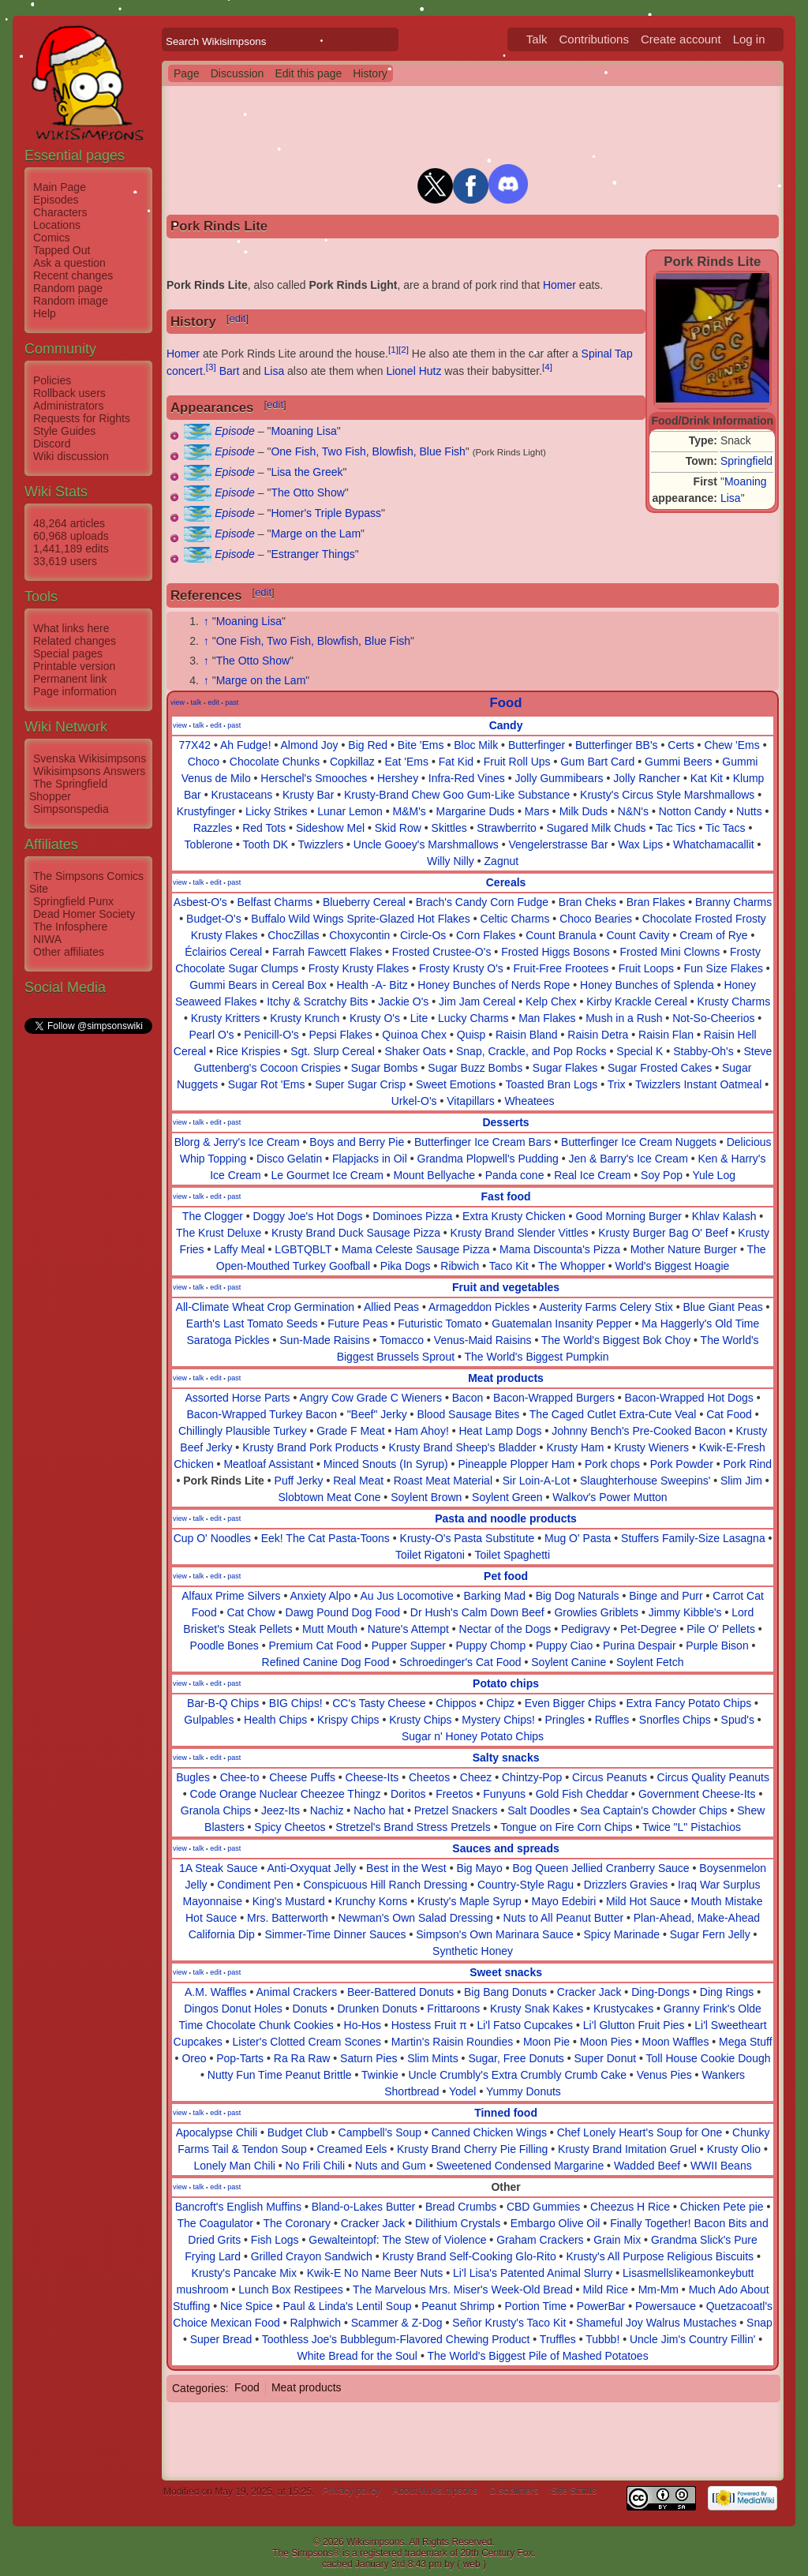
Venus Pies (664, 2075)
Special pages (68, 653)
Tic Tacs (725, 828)
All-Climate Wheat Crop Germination (265, 1307)
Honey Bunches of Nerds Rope (493, 985)
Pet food (506, 1576)
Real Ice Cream (592, 1175)
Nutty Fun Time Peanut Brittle (280, 2075)
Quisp (471, 1034)
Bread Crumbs (460, 2206)
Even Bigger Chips (570, 1703)
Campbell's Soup (380, 2132)
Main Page (59, 187)
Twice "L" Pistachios (691, 1827)
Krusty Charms (734, 1001)
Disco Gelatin (289, 1158)
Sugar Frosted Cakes (660, 1067)
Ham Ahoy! (421, 1431)
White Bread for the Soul (357, 2355)
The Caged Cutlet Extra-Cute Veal (613, 1414)
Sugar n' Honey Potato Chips (473, 1736)
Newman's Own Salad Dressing (415, 1917)
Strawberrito (506, 828)
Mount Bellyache (435, 1175)
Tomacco (402, 1340)
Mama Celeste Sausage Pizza (416, 1249)
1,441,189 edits (71, 548)
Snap (759, 2322)
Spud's (737, 1719)
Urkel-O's (414, 1101)
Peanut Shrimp (458, 2306)
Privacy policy (351, 2491)
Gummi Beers (679, 761)
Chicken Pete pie (722, 2206)
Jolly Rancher (646, 778)
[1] (393, 349)
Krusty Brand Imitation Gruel (627, 2149)
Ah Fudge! (245, 745)
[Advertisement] (87, 1273)
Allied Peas (391, 1307)
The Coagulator (215, 2223)
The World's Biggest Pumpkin (537, 1356)
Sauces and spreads (505, 1848)
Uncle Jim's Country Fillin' (692, 2339)
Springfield (746, 461)
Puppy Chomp (491, 1645)
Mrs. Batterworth (287, 1917)
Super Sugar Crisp (360, 1084)
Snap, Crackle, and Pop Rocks (531, 1051)
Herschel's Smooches (313, 778)
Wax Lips (640, 844)
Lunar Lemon (350, 811)
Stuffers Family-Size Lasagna (693, 1538)
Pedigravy (585, 1629)
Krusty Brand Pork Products (310, 1447)
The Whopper (571, 1266)
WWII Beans (721, 2165)
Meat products (506, 1378)
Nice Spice (246, 2306)
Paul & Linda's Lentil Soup (347, 2306)
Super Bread (221, 2339)
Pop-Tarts (240, 2058)
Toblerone (209, 844)
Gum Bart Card (597, 761)
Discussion (237, 73)
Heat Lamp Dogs (499, 1431)
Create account (681, 39)
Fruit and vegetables (505, 1287)
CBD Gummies (543, 2206)
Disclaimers (514, 2491)
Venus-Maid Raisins (483, 1340)
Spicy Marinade (622, 1934)
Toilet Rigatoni (430, 1554)
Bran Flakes (656, 902)
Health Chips (275, 1719)
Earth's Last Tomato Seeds (252, 1323)
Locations (56, 225)
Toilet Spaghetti (512, 1554)
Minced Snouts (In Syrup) (386, 1464)
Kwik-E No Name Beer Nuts (375, 2273)
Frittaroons (453, 2008)
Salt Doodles (538, 1810)
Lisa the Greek (306, 472)
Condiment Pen (255, 1884)
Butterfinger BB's (616, 745)
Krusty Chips (420, 1719)
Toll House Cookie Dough (708, 2058)
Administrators (68, 405)
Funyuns (504, 1794)
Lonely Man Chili (234, 2165)
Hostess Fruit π (429, 2025)
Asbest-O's (200, 902)
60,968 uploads (71, 536)
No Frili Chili (315, 2165)
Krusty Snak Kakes (536, 2008)
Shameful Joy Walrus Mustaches (656, 2322)
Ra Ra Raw (302, 2058)
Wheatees (529, 1101)
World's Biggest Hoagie (672, 1266)
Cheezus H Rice (630, 2206)
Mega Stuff (745, 2041)
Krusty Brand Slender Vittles (520, 1232)
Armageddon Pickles (478, 1307)
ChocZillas (293, 935)
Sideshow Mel (330, 828)
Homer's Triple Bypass (326, 513)
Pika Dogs (405, 1266)
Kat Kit (706, 778)
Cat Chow (250, 1612)
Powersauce (665, 2306)
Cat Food (729, 1414)
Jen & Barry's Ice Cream (628, 1158)
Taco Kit (509, 1266)
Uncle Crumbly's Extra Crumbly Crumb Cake (517, 2075)
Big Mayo (479, 1868)
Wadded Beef (647, 2165)
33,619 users (65, 561)
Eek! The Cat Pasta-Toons (325, 1538)
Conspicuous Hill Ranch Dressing (385, 1884)
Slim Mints (432, 2058)
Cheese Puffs (302, 1777)
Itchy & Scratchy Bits (317, 1001)
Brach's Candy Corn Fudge (482, 902)
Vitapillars (470, 1101)
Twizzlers (321, 844)
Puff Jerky (299, 1480)
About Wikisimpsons (434, 2491)
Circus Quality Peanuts (713, 1777)
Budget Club (297, 2132)
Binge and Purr (665, 1595)
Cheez (476, 1777)
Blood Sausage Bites (468, 1414)
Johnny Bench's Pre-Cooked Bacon (639, 1431)
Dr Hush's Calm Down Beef (477, 1612)
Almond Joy (309, 745)
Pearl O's (211, 1034)
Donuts (309, 2008)
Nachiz (327, 1810)
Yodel (463, 2091)
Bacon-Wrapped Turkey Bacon (262, 1414)
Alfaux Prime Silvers (230, 1595)
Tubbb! (602, 2339)
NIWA (47, 939)
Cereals (506, 882)
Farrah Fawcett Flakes (327, 951)
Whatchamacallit (713, 844)
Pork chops (612, 1464)
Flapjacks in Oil (369, 1158)
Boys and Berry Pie (356, 1142)
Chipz (500, 1703)
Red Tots (264, 828)
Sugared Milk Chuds (596, 828)
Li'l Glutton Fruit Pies (634, 2025)
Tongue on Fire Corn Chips (566, 1827)
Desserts (505, 1122)
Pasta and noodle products (506, 1518)
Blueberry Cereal (364, 902)
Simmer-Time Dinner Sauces (335, 1934)
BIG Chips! (296, 1703)
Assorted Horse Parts (237, 1397)
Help (44, 313)
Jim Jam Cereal (477, 1001)
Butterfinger (536, 745)
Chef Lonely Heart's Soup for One (640, 2132)
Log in (749, 39)
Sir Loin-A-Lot (536, 1480)
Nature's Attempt (408, 1629)
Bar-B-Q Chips (223, 1703)
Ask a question (69, 262)
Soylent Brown (426, 1497)
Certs (681, 745)
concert (184, 371)
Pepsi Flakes (340, 1034)
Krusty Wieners (651, 1447)
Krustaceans (241, 794)
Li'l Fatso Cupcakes (525, 2025)
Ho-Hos (362, 2025)
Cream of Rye (713, 935)
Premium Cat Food (314, 1645)
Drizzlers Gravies (626, 1884)
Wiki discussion (71, 456)
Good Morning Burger (628, 1216)
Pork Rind (748, 1464)
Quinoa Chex (414, 1034)
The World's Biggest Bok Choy (615, 1340)
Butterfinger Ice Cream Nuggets (638, 1142)
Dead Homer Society (84, 914)
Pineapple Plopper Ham (516, 1464)
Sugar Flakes (565, 1067)
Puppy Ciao (564, 1645)
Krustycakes (623, 2008)
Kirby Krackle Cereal (636, 1001)
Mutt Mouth (329, 1629)
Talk (537, 39)
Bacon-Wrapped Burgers (554, 1397)
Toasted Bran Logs (552, 1084)
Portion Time (536, 2306)
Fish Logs (275, 2239)
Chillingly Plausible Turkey (242, 1431)
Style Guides (64, 431)
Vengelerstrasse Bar (558, 844)
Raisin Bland (527, 1034)
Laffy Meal (239, 1249)
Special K (639, 1051)
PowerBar (601, 2306)
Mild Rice (605, 2289)
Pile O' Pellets (720, 1629)
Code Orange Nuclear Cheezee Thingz (285, 1794)
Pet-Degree (648, 1629)
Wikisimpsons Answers (89, 771)
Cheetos (429, 1777)
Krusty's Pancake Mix (244, 2273)
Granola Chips (216, 1810)
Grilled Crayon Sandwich (311, 2256)
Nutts (749, 811)
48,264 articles (69, 523)
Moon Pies (606, 2041)
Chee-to (240, 1777)
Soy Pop (662, 1175)
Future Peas (357, 1323)
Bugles (193, 1777)
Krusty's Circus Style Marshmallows (667, 794)
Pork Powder (681, 1464)
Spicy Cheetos (289, 1827)
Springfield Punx (73, 901)
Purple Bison (717, 1645)
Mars (537, 811)
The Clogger (212, 1216)
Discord (51, 443)
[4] (547, 366)
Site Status (574, 2491)
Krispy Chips (348, 1719)
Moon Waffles (675, 2041)
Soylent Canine (568, 1662)
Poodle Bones (224, 1645)
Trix (617, 1084)
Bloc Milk (476, 745)
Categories (199, 2387)
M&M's (408, 811)
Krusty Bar (308, 794)
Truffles (558, 2339)
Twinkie (379, 2075)
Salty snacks (506, 1757)
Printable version (74, 666)
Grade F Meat (350, 1431)
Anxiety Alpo (320, 1595)
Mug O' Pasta (577, 1538)
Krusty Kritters (225, 1018)
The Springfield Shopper (68, 790)
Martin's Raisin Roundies (452, 2041)
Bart (229, 371)
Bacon (468, 1397)
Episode (235, 431)
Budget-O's (213, 918)
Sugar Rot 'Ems (266, 1084)
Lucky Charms (473, 1018)
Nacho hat (379, 1810)
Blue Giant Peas (723, 1307)
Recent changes (73, 275)
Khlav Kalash (724, 1216)
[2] (403, 349)
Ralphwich (315, 2322)
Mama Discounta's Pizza (559, 1249)
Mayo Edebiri (564, 1901)
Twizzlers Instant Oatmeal (698, 1084)
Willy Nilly (450, 861)
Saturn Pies (368, 2058)
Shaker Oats (415, 1051)
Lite (419, 1018)
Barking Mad (494, 1595)
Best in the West (406, 1868)
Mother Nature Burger (683, 1249)
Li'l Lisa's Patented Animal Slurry (532, 2273)
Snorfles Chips (675, 1719)
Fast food (506, 1196)
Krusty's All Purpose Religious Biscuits (660, 2256)
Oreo (193, 2058)
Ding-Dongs (660, 1992)
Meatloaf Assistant (268, 1464)
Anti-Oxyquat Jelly (312, 1868)
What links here (71, 628)
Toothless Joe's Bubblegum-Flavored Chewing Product (396, 2339)
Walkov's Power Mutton (609, 1497)
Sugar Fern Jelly (710, 1934)
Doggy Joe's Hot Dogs (308, 1216)
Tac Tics (676, 828)
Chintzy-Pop (532, 1777)
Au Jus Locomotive (406, 1595)
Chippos (456, 1703)
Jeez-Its (280, 1810)
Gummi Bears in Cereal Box (258, 985)
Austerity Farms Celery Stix (606, 1307)
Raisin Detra (597, 1034)
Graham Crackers (539, 2239)
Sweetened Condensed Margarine (520, 2165)
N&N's (633, 811)
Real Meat (358, 1480)
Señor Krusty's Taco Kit (509, 2322)
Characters (60, 212)
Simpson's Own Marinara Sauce (495, 1934)
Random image (70, 300)
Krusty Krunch (304, 1018)
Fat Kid (456, 761)
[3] (211, 366)
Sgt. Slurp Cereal (332, 1051)
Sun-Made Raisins (324, 1340)
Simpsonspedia (71, 809)
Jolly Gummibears (559, 778)
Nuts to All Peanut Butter (563, 1917)
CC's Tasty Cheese (378, 1703)
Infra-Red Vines (466, 778)
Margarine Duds (475, 811)
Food (506, 702)
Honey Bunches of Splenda (647, 985)
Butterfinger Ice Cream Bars (483, 1142)
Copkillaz (352, 761)
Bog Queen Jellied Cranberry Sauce (600, 1868)
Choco (203, 761)
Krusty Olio (734, 2149)
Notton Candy (693, 811)
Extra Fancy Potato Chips (688, 1703)
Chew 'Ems (731, 745)
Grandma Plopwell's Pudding (488, 1158)
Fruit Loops (646, 968)
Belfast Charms (275, 902)
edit (237, 318)
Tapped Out (61, 250)
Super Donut (605, 2058)
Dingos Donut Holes (233, 2008)
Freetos (454, 1794)
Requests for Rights (81, 418)
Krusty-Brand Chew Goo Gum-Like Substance (457, 794)
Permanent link (70, 678)
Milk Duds (583, 811)
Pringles (565, 1719)
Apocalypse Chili (217, 2132)
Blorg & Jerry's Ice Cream (237, 1142)
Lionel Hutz (413, 371)
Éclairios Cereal (223, 951)
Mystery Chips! (498, 1719)
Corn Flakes (485, 935)
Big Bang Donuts (505, 1992)
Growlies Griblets (596, 1612)
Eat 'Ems (406, 761)
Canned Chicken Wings (489, 2132)
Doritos (408, 1794)
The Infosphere (70, 926)
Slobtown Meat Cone (329, 1497)
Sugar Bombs (384, 1067)
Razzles (213, 828)
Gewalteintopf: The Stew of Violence (397, 2239)
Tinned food (505, 2112)
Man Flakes (546, 1018)
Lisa (274, 371)
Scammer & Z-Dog (397, 2322)
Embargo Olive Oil (555, 2223)
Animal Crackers (297, 1992)
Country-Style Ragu (525, 1884)
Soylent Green (507, 1497)
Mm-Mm (658, 2289)
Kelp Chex (551, 1001)
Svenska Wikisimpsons (89, 758)
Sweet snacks (505, 1972)
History (370, 73)
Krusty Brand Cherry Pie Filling (472, 2149)
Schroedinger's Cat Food (460, 1662)
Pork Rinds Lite (223, 1480)
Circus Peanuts (609, 1777)
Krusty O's (375, 1018)
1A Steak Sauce (218, 1868)
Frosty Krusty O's (461, 968)
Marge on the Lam (316, 533)
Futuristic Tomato (439, 1323)
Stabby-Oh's (703, 1051)
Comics (51, 237)
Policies (52, 380)
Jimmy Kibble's (685, 1612)
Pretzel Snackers (456, 1810)
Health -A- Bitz (371, 985)
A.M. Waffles (216, 1992)
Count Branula (561, 935)
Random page (68, 288)
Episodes (56, 199)
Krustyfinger (206, 811)
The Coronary (297, 2223)
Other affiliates (68, 951)
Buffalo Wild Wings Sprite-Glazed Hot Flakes (360, 918)
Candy (506, 725)
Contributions (594, 39)
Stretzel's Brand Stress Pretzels (412, 1827)
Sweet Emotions (456, 1084)
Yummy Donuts (523, 2091)
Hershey (397, 778)
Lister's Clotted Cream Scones (306, 2041)
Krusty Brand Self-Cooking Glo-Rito (469, 2256)
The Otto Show (307, 492)
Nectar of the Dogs (505, 1629)
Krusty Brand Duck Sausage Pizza (355, 1232)
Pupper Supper (409, 1645)
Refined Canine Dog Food (326, 1662)
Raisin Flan (666, 1034)
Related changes (74, 641)
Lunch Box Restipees (290, 2289)
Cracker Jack (589, 1992)
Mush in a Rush (623, 1018)
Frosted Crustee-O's (442, 951)
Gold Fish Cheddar (582, 1794)
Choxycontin (359, 935)
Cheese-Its (372, 1777)
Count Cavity (637, 935)
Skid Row (398, 828)
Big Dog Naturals (577, 1595)
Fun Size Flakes (723, 968)
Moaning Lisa (303, 431)
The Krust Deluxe (218, 1232)
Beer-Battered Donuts (400, 1992)
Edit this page (308, 73)
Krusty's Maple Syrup (469, 1901)
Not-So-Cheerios (713, 1018)
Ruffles (612, 1719)
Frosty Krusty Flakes (359, 968)
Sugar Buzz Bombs (475, 1067)
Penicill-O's (271, 1034)
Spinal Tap (607, 353)
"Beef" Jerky (377, 1414)
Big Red (367, 745)
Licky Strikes (276, 811)
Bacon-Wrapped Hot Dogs (689, 1397)
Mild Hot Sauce (643, 1901)
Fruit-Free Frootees (561, 968)
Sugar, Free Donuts (515, 2058)
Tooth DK (266, 844)
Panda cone (514, 1175)
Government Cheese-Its (697, 1794)
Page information (75, 691)
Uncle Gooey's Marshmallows (426, 844)
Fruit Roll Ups (517, 761)
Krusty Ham (575, 1447)
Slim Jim (741, 1480)
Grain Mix (617, 2239)
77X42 (195, 745)
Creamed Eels (352, 2149)
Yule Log (713, 1175)
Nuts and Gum (390, 2165)
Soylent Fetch (650, 1662)
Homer (559, 285)
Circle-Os (423, 935)
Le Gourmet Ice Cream (327, 1175)
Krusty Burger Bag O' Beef (663, 1232)
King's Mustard (288, 1901)
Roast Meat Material (443, 1480)
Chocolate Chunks (275, 761)
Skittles (449, 828)
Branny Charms (733, 902)
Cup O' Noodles (212, 1538)
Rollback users (69, 393)
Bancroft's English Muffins (238, 2206)
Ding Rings (727, 1992)
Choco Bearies (595, 918)
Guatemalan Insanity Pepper (561, 1323)
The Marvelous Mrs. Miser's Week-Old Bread (463, 2289)
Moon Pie (546, 2041)
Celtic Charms (515, 918)
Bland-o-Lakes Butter (364, 2206)
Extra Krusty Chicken (514, 1216)
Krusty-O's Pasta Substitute (467, 1538)
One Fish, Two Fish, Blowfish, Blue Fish (368, 451)
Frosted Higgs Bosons (555, 951)
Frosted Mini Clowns (670, 951)
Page (187, 73)
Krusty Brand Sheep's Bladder (463, 1447)
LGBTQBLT (303, 1249)
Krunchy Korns (371, 1901)
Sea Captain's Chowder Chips (653, 1810)
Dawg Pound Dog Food (343, 1612)
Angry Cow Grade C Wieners (371, 1397)
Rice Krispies (248, 1051)
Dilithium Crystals (457, 2223)
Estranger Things (312, 554)
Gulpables (209, 1719)
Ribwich (459, 1266)
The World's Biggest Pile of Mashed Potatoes (537, 2355)
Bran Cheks (587, 902)
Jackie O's (403, 1001)
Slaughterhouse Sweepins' (645, 1480)
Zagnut (501, 861)
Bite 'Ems (421, 745)
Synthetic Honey (472, 1951)
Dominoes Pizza (412, 1216)
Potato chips (506, 1683)
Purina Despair (639, 1645)
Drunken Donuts (377, 2008)
